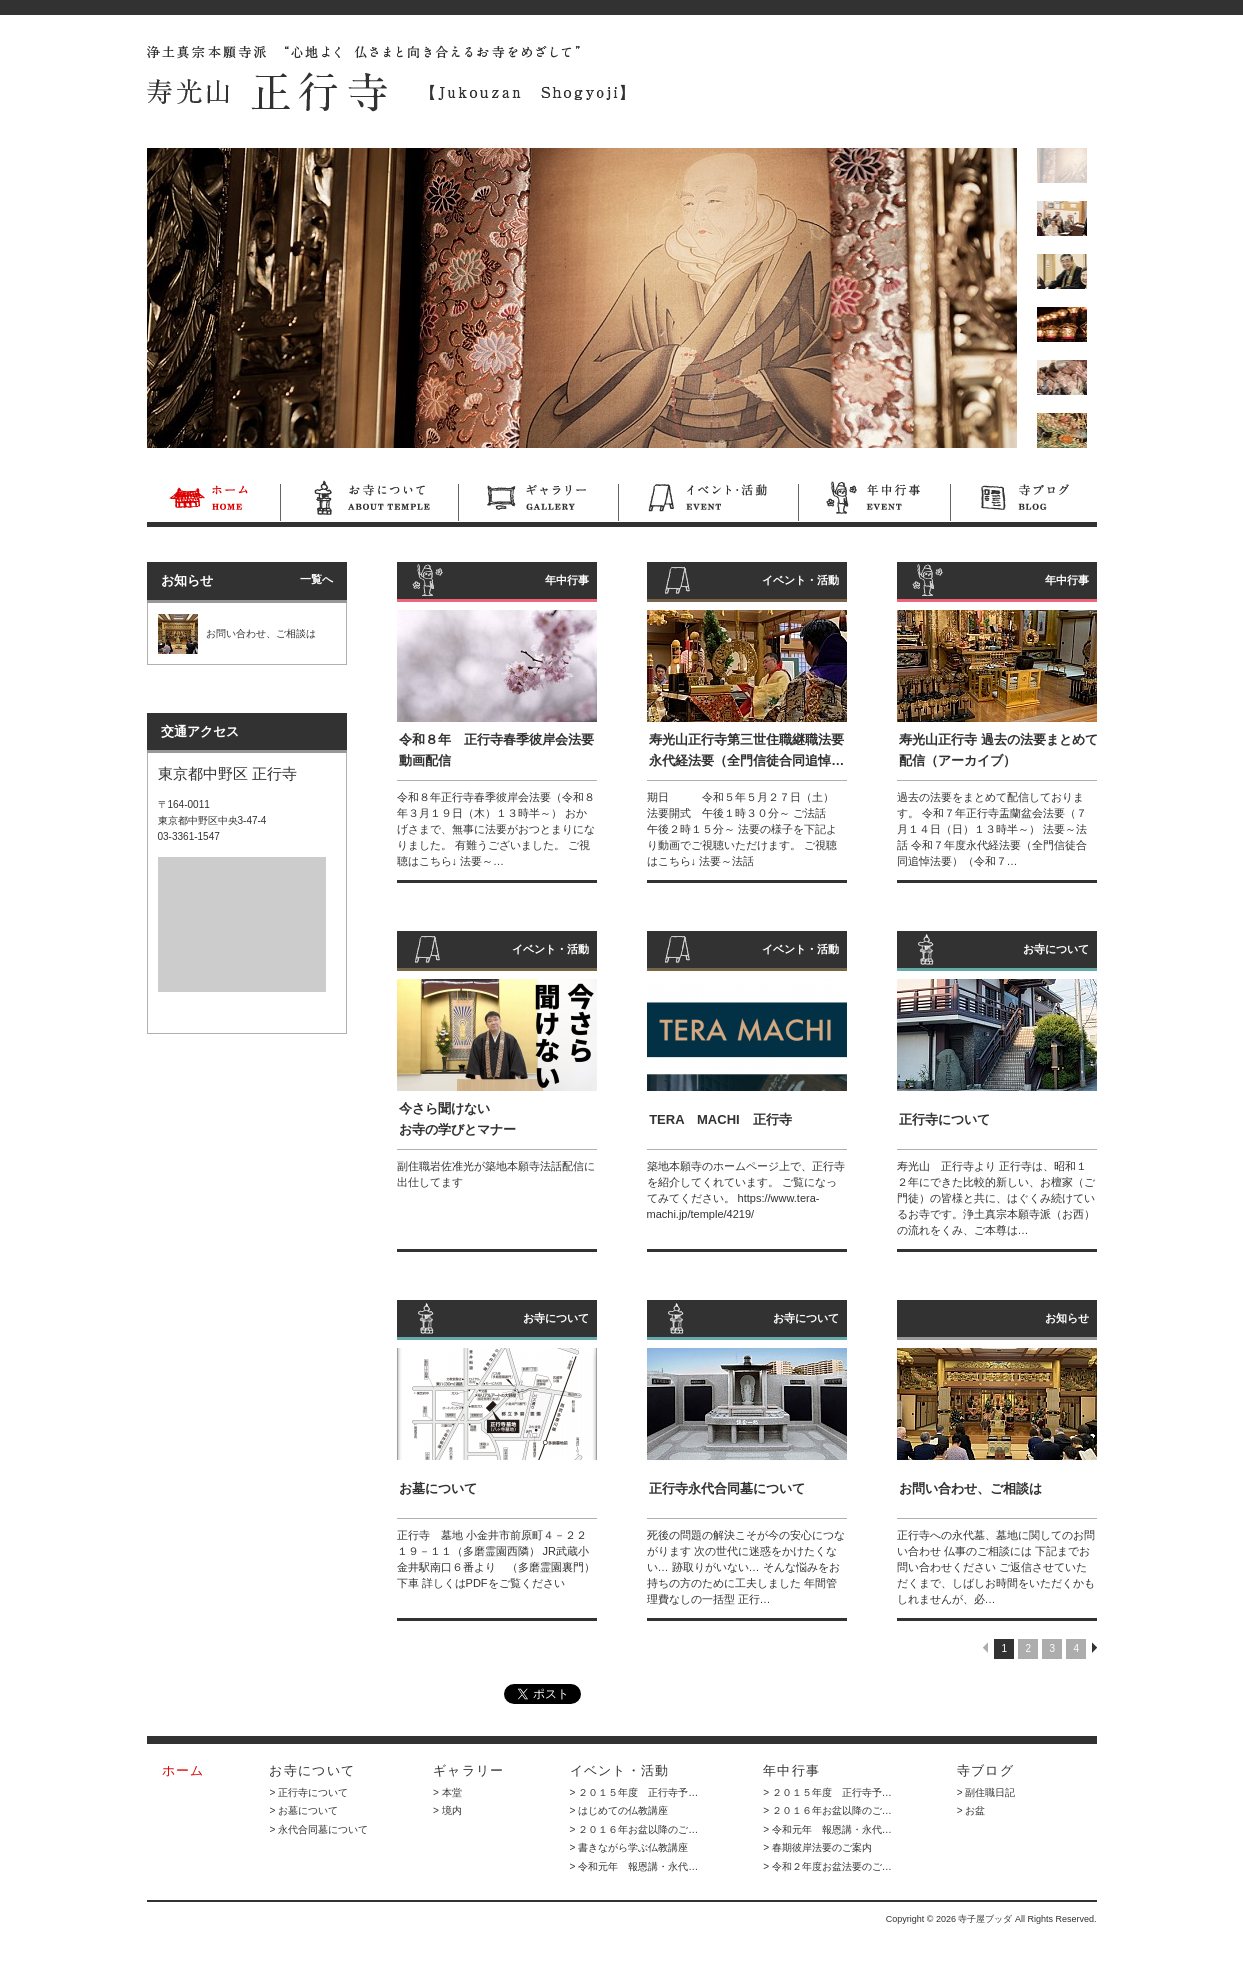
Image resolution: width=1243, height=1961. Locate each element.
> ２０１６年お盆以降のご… (634, 1829)
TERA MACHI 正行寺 (720, 1119)
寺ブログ (1023, 501)
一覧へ (316, 579)
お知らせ (1067, 1318)
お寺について (369, 501)
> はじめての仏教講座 (619, 1810)
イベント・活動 (708, 501)
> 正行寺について (308, 1792)
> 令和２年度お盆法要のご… (827, 1866)
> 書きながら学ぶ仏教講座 (629, 1847)
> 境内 (447, 1810)
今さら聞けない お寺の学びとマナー (457, 1119)
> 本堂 (447, 1792)
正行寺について (944, 1119)
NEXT (1094, 1647)
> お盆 (971, 1810)
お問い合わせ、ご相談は (970, 1488)
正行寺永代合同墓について (727, 1488)
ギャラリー (538, 501)
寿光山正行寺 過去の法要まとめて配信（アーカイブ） (998, 750)
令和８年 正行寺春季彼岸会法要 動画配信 (499, 750)
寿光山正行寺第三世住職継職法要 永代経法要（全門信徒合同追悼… (746, 750)
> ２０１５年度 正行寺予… (634, 1792)
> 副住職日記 (986, 1792)
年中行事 (874, 501)
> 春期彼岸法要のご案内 (817, 1847)
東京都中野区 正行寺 (227, 773)
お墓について (438, 1488)
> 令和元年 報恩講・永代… (634, 1866)
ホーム (213, 501)
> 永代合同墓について (318, 1829)
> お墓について (303, 1810)
